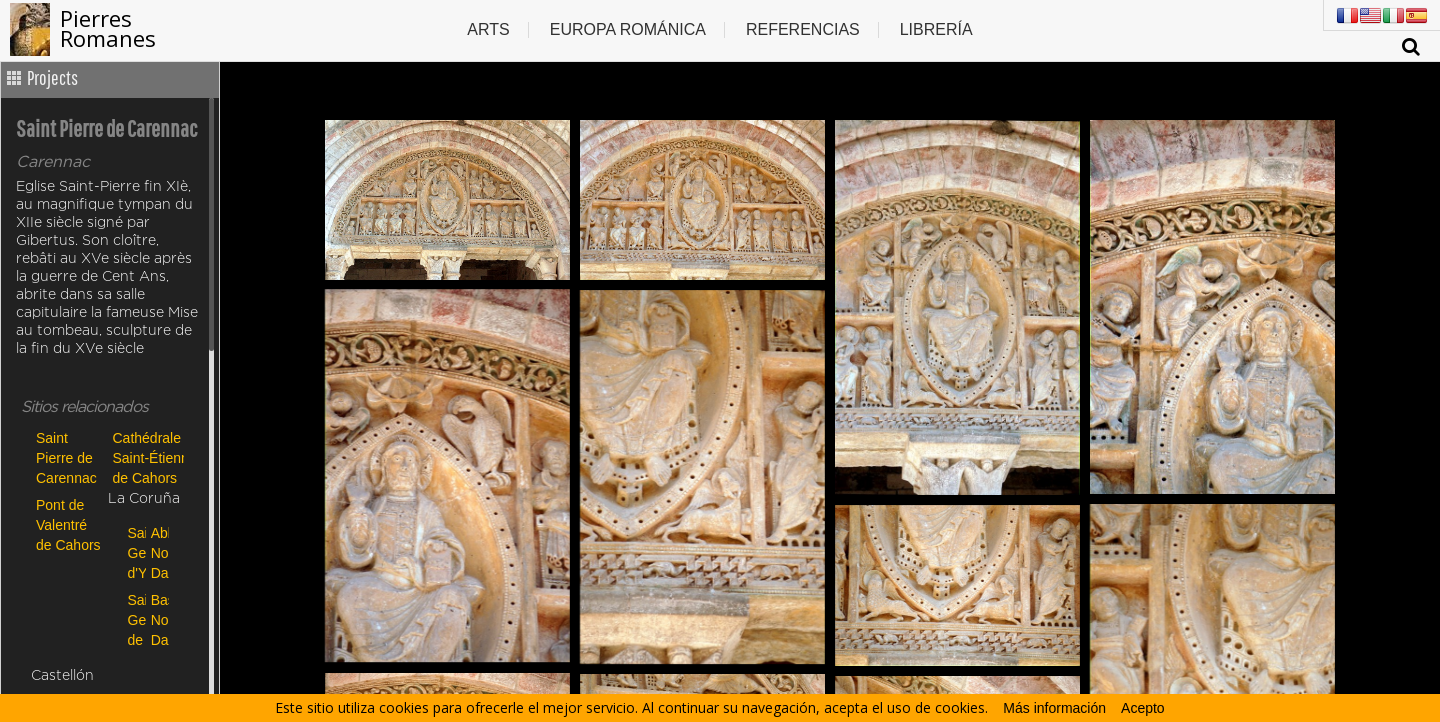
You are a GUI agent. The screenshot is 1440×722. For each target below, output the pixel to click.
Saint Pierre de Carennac (66, 457)
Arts (488, 29)
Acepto (1143, 708)
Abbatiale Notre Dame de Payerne (157, 552)
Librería (936, 29)
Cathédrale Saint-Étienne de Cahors (146, 457)
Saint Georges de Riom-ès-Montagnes (134, 619)
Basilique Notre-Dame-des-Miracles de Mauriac (157, 619)
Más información (1054, 708)
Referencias (803, 29)
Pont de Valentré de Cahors (68, 524)
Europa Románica (628, 29)
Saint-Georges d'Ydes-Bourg (134, 552)
